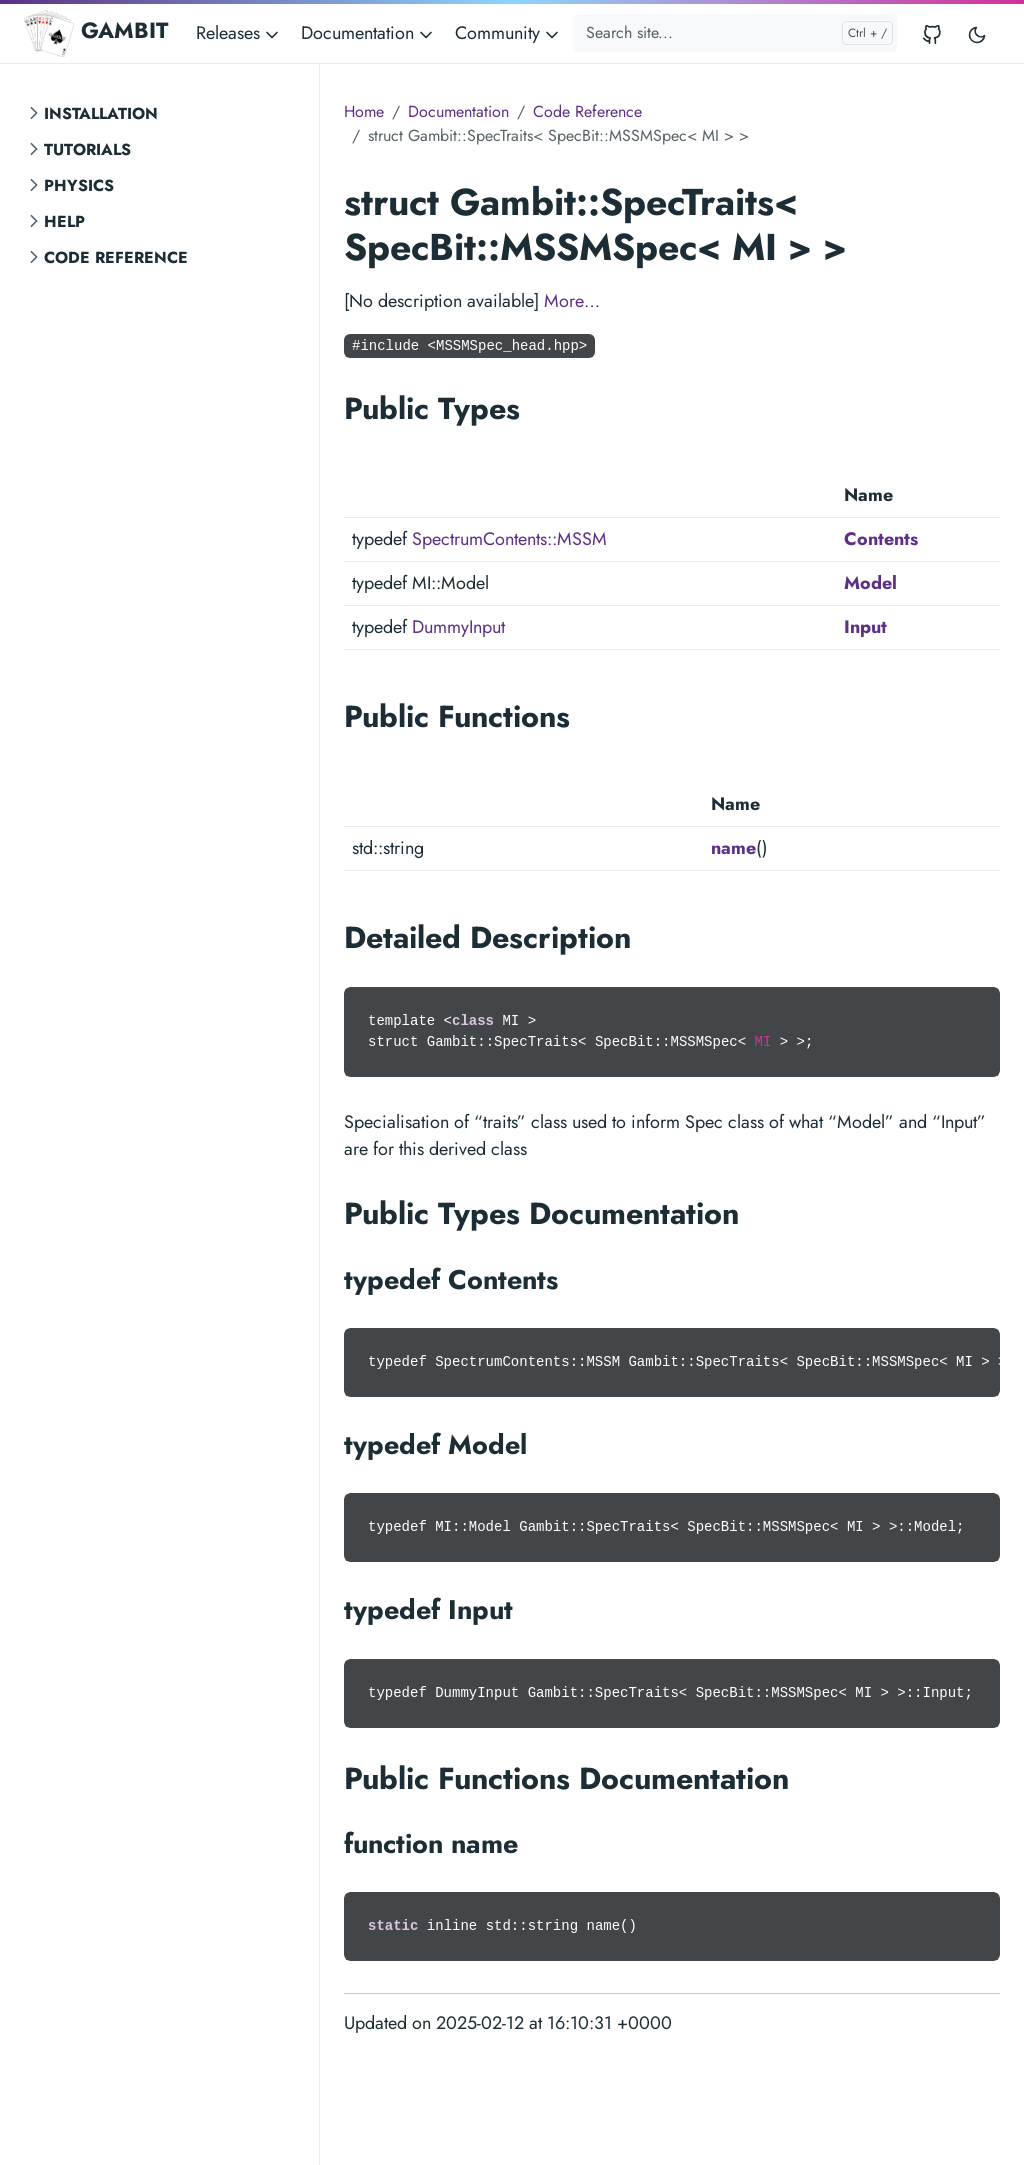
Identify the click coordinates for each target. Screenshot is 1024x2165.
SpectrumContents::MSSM (509, 539)
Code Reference (116, 257)
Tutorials (87, 149)
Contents (881, 539)
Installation (101, 113)
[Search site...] (735, 33)
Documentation (458, 111)
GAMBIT (96, 33)
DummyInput (458, 627)
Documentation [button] (368, 33)
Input (865, 627)
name (733, 848)
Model (870, 583)
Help (64, 221)
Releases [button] (239, 33)
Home (364, 111)
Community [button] (508, 33)
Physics (79, 185)
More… (572, 301)
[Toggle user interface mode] (977, 33)
